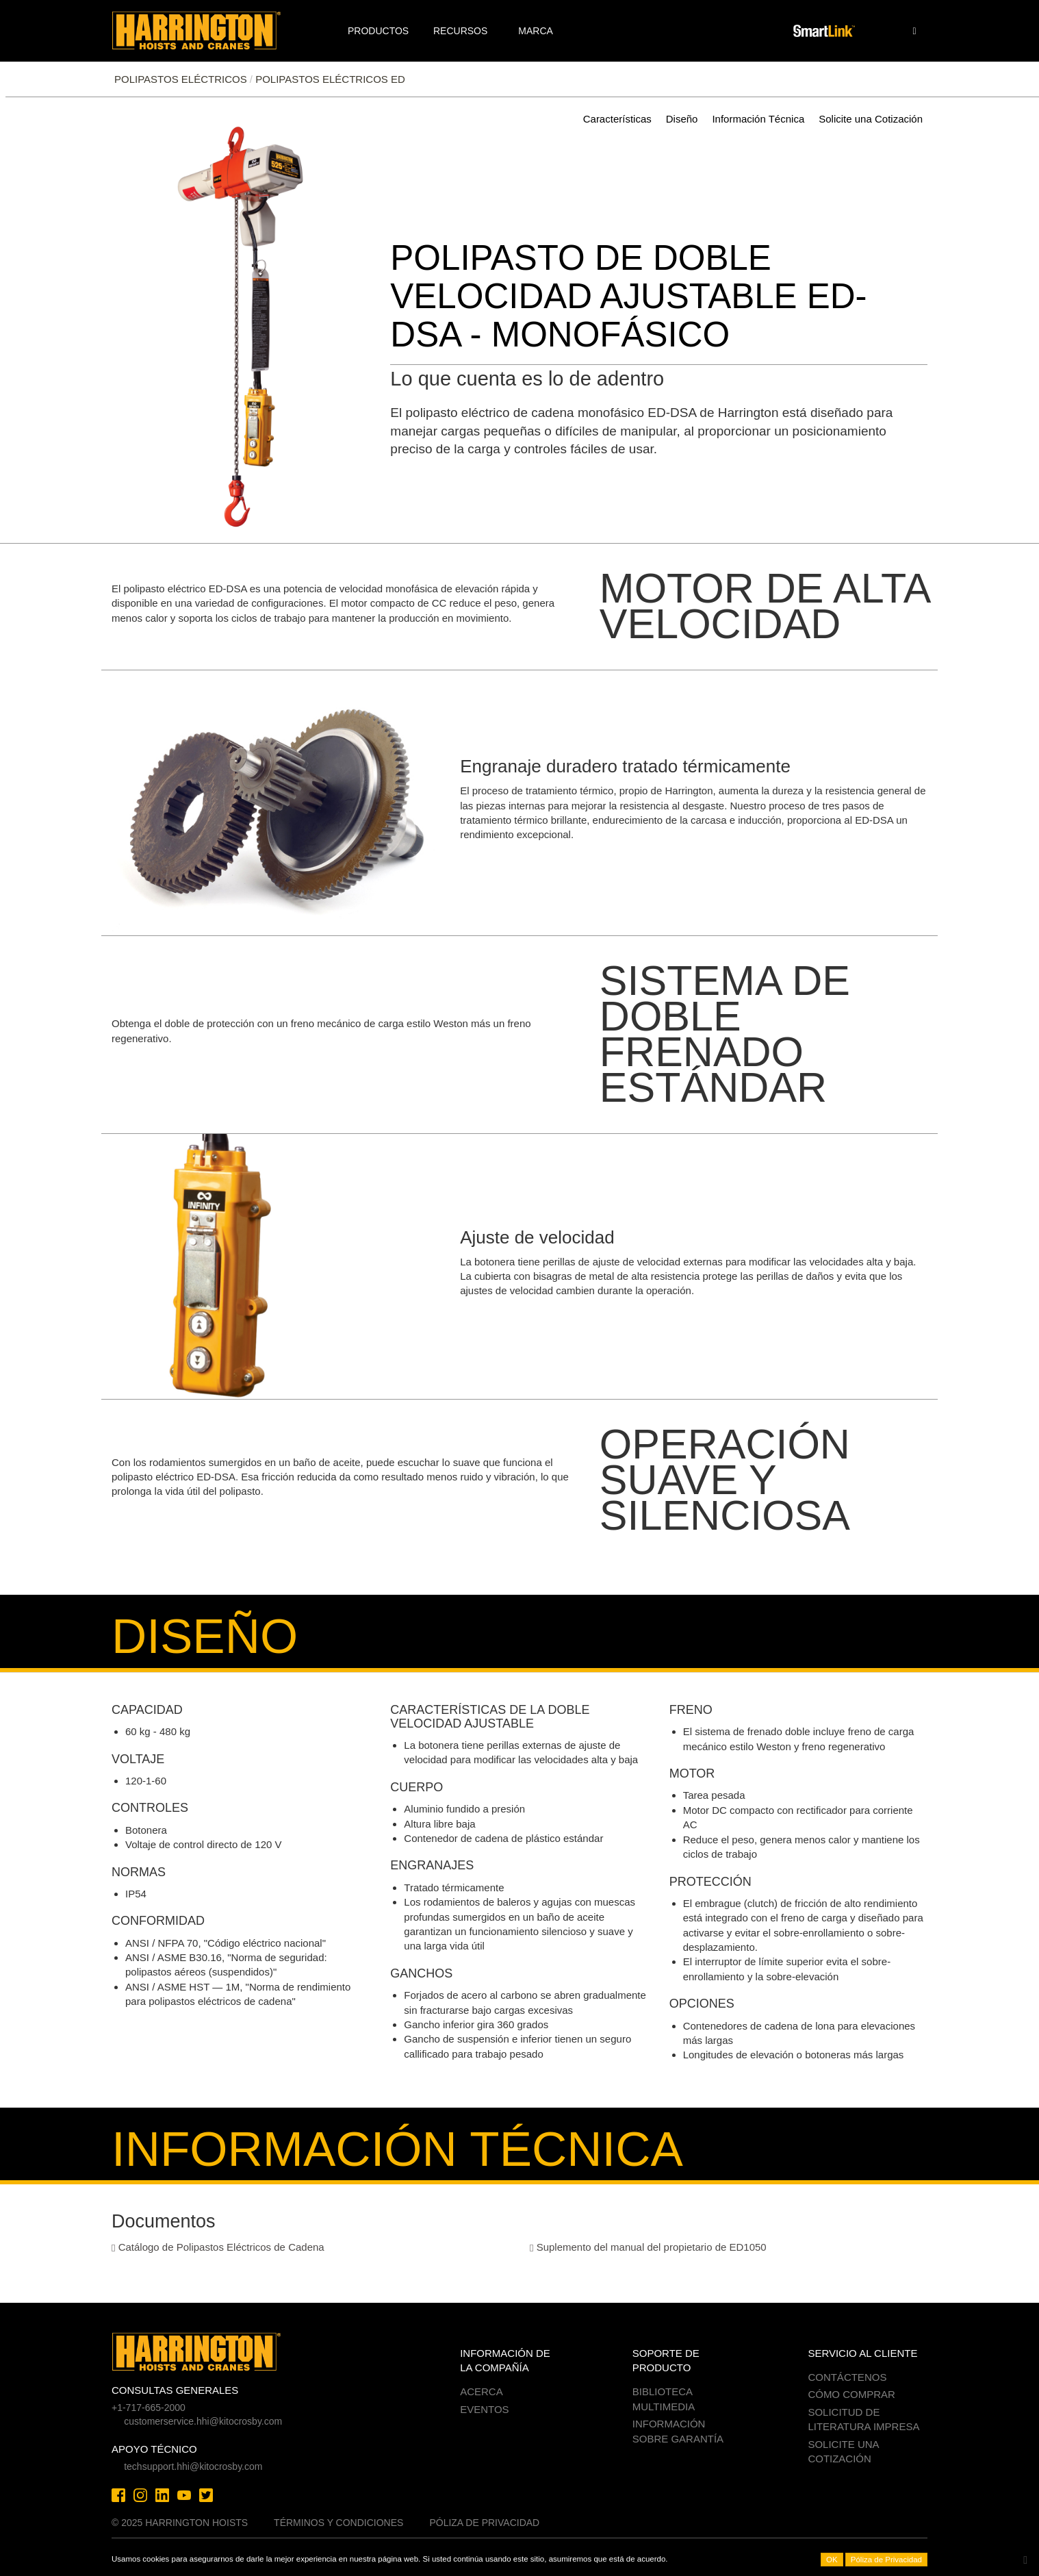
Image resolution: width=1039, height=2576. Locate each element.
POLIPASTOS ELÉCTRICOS (180, 79)
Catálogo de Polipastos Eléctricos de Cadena (218, 2247)
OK (832, 2559)
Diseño (682, 119)
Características (617, 119)
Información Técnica (758, 119)
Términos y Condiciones (338, 2522)
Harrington (206, 30)
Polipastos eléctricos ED (330, 79)
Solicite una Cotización (871, 119)
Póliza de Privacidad (484, 2522)
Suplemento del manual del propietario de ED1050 (648, 2247)
